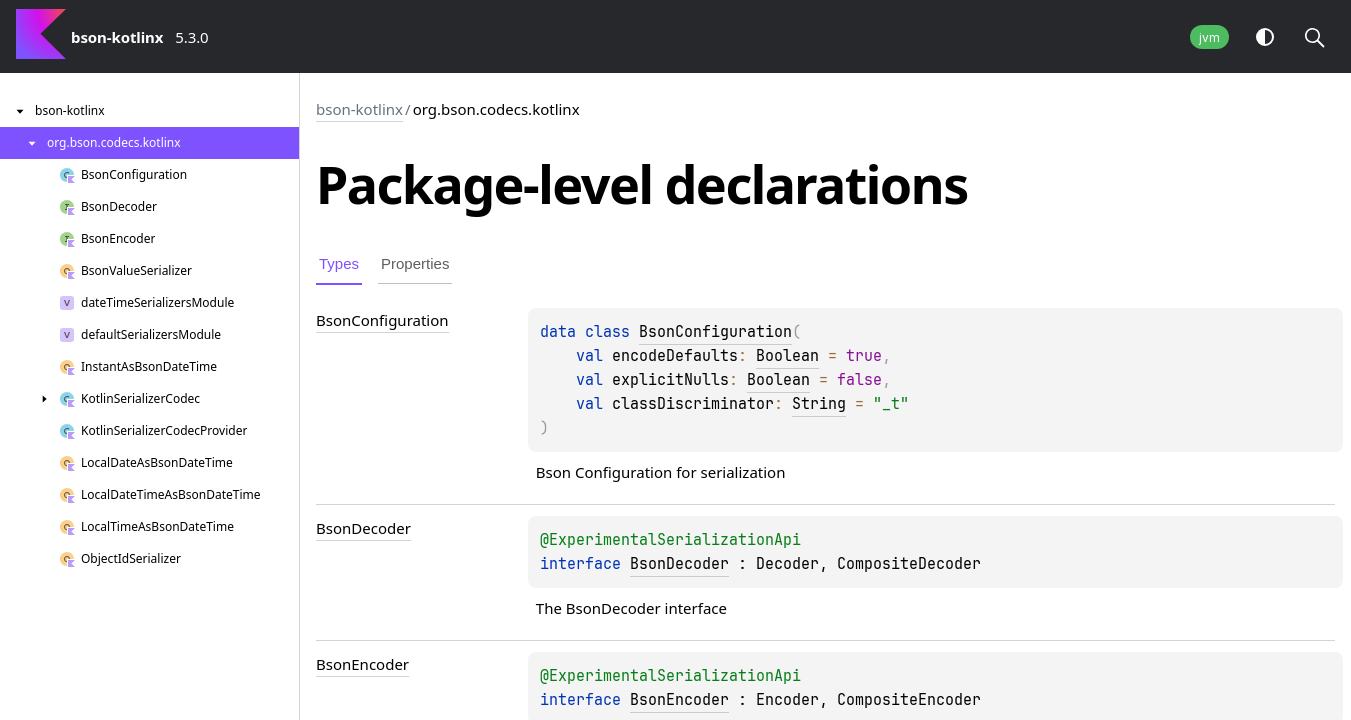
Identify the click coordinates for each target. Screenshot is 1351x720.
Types (339, 263)
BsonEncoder (679, 700)
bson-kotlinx (359, 109)
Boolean (787, 356)
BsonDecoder (679, 564)
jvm (1209, 37)
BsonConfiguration (715, 332)
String (819, 404)
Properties (415, 263)
